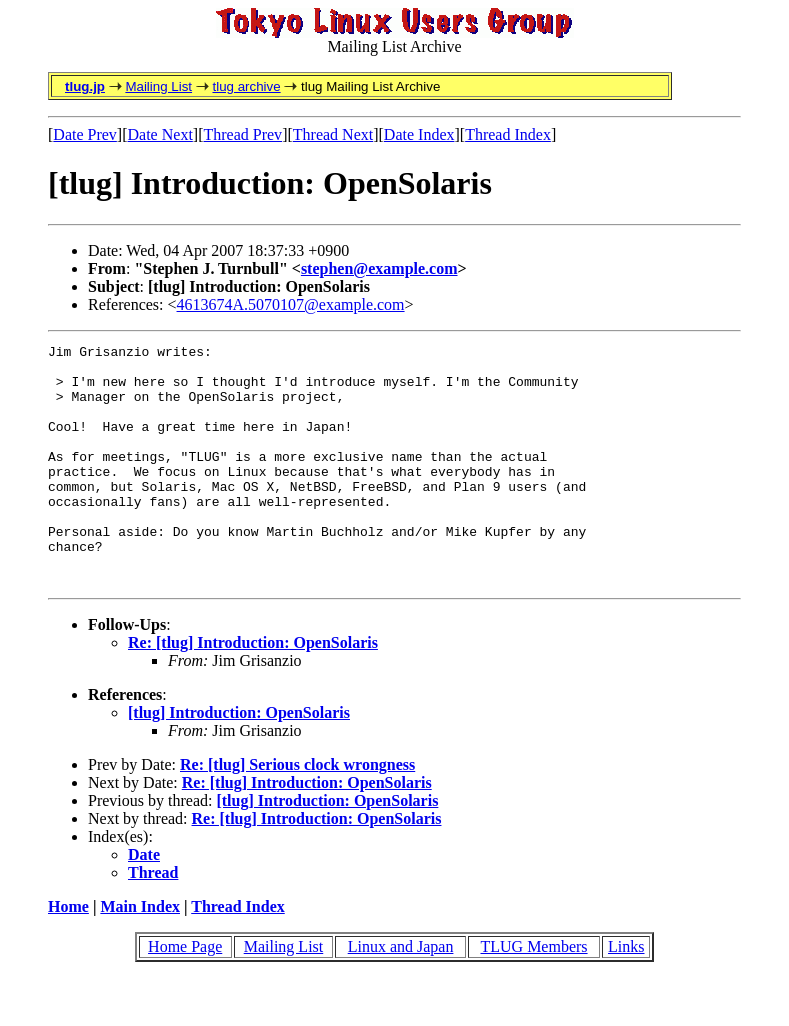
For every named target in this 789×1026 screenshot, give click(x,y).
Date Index (419, 134)
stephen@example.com (379, 268)
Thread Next (333, 134)
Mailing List (158, 86)
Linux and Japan (401, 994)
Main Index (140, 954)
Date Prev (85, 134)
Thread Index (508, 134)
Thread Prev (242, 134)
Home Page (185, 994)
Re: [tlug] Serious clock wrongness (297, 812)
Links (626, 994)
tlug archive (246, 86)
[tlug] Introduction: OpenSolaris (239, 760)
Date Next (160, 134)
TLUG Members (533, 994)
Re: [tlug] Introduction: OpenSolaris (253, 690)
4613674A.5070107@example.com (291, 304)
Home (68, 954)
